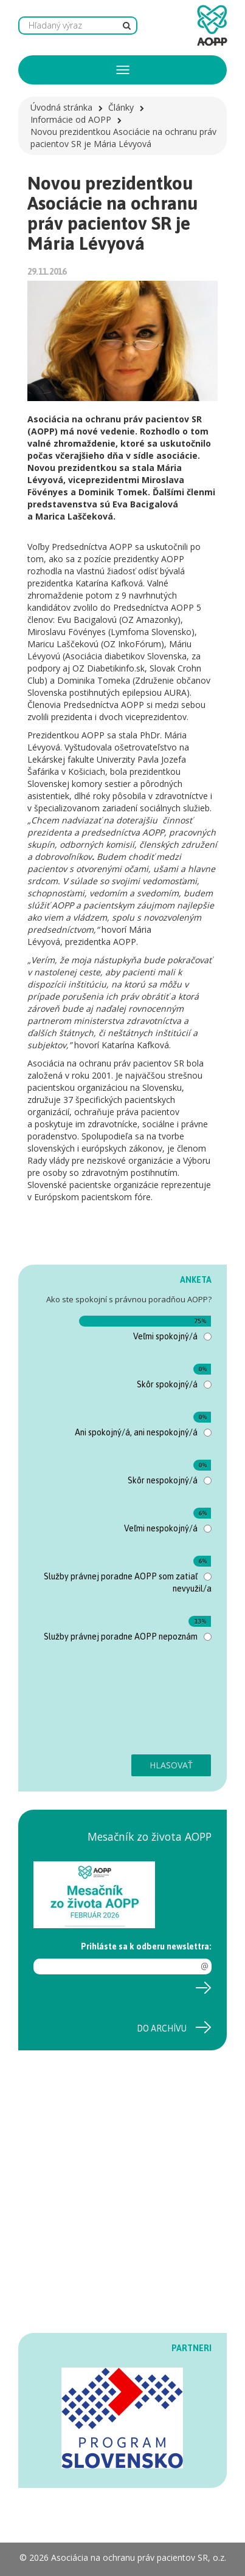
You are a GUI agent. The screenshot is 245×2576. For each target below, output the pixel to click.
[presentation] (83, 1704)
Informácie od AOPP (70, 119)
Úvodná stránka (61, 107)
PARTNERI (191, 2348)
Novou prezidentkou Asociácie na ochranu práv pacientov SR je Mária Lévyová (123, 137)
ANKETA (196, 1280)
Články (121, 107)
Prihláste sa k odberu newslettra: (146, 1946)
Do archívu (162, 2028)
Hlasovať (171, 1765)
